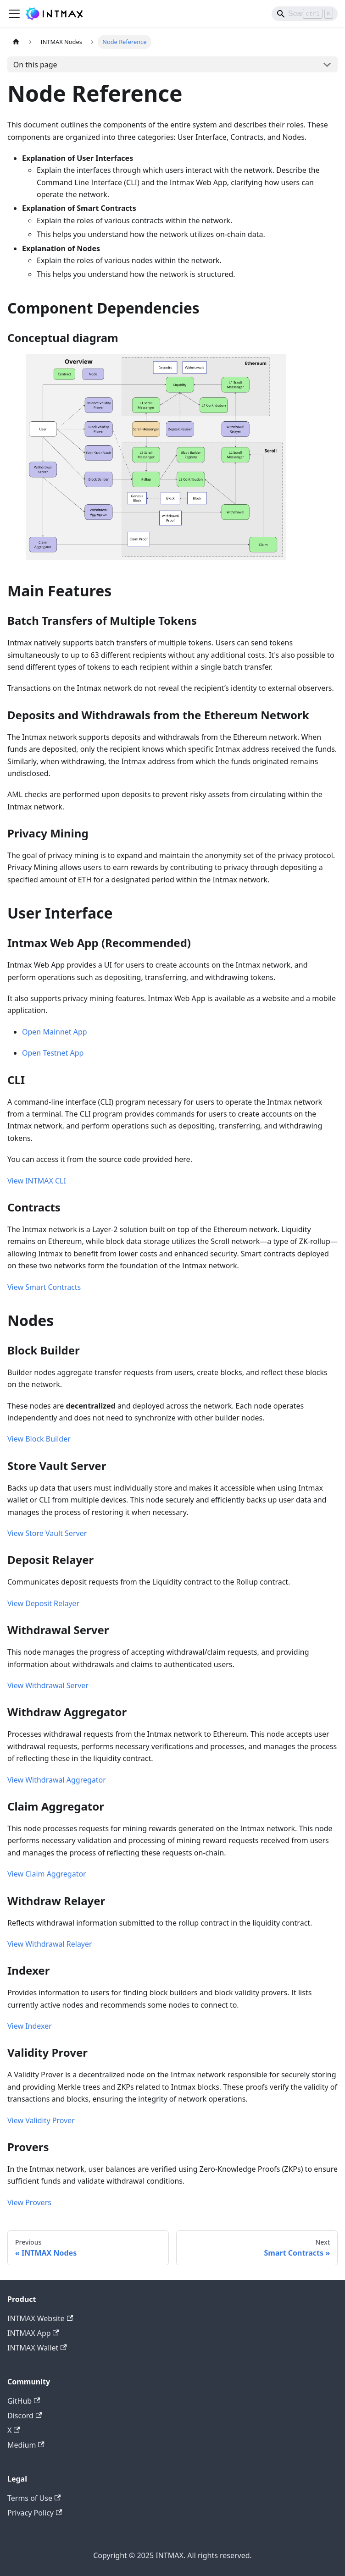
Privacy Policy (34, 2513)
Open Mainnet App (54, 1032)
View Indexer (29, 2026)
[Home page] (16, 42)
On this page (35, 65)
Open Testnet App (52, 1053)
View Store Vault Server (47, 1533)
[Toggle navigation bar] (14, 14)
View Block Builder (39, 1439)
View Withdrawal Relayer (49, 1944)
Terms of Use (34, 2498)
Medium (26, 2445)
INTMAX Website (40, 2318)
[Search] (305, 13)
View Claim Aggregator (46, 1874)
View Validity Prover (41, 2120)
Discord (24, 2416)
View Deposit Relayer (43, 1603)
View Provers (29, 2202)
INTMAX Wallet (37, 2348)
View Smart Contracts (44, 1287)
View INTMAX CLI (36, 1181)
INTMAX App (33, 2333)
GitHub (23, 2401)
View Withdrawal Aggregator (56, 1780)
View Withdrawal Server (48, 1685)
